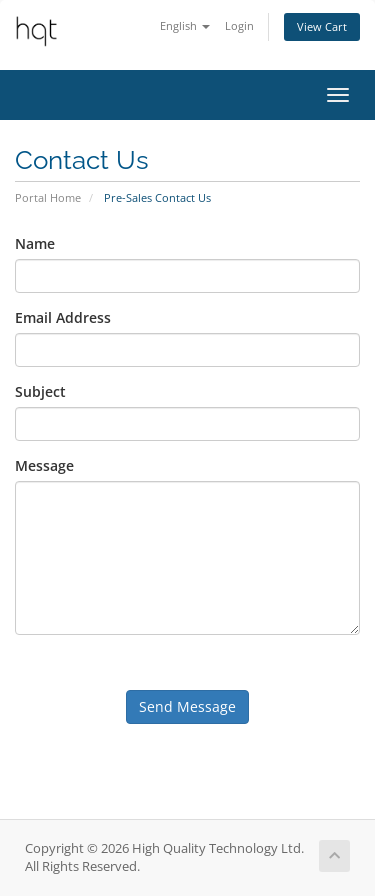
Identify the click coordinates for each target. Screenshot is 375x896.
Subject (40, 391)
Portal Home (48, 197)
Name (35, 243)
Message (44, 465)
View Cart (322, 26)
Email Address (63, 317)
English (185, 25)
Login (239, 25)
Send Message (187, 706)
